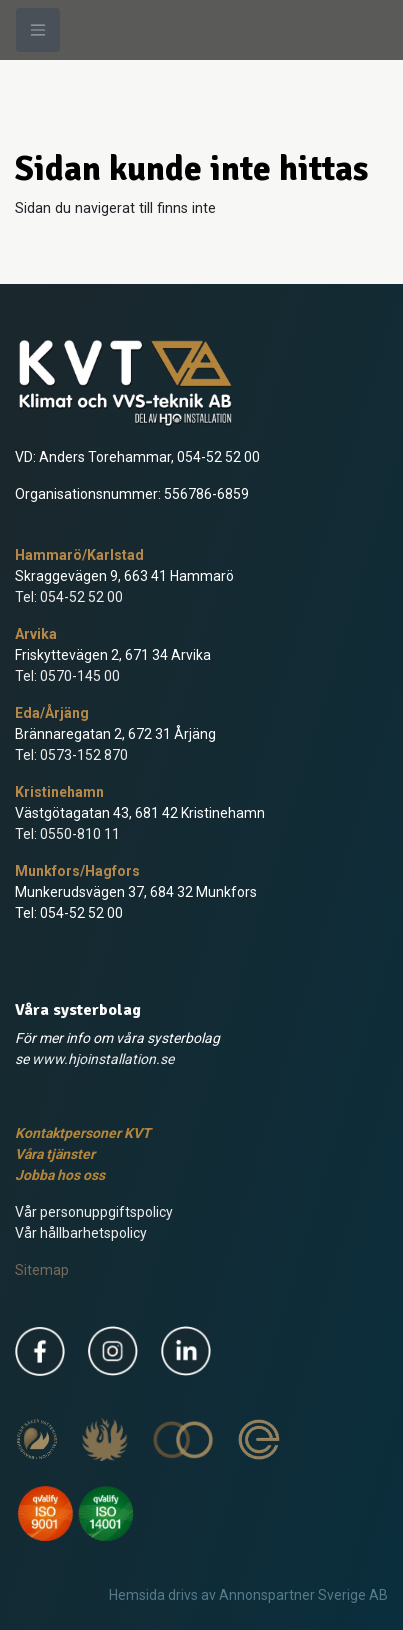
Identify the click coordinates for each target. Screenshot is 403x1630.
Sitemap (42, 1270)
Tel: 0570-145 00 (67, 676)
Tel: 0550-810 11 (67, 834)
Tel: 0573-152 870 (71, 755)
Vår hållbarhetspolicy (81, 1233)
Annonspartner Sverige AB (303, 1595)
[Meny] (38, 30)
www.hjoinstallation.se (103, 1059)
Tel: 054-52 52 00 (69, 597)
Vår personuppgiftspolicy (94, 1212)
